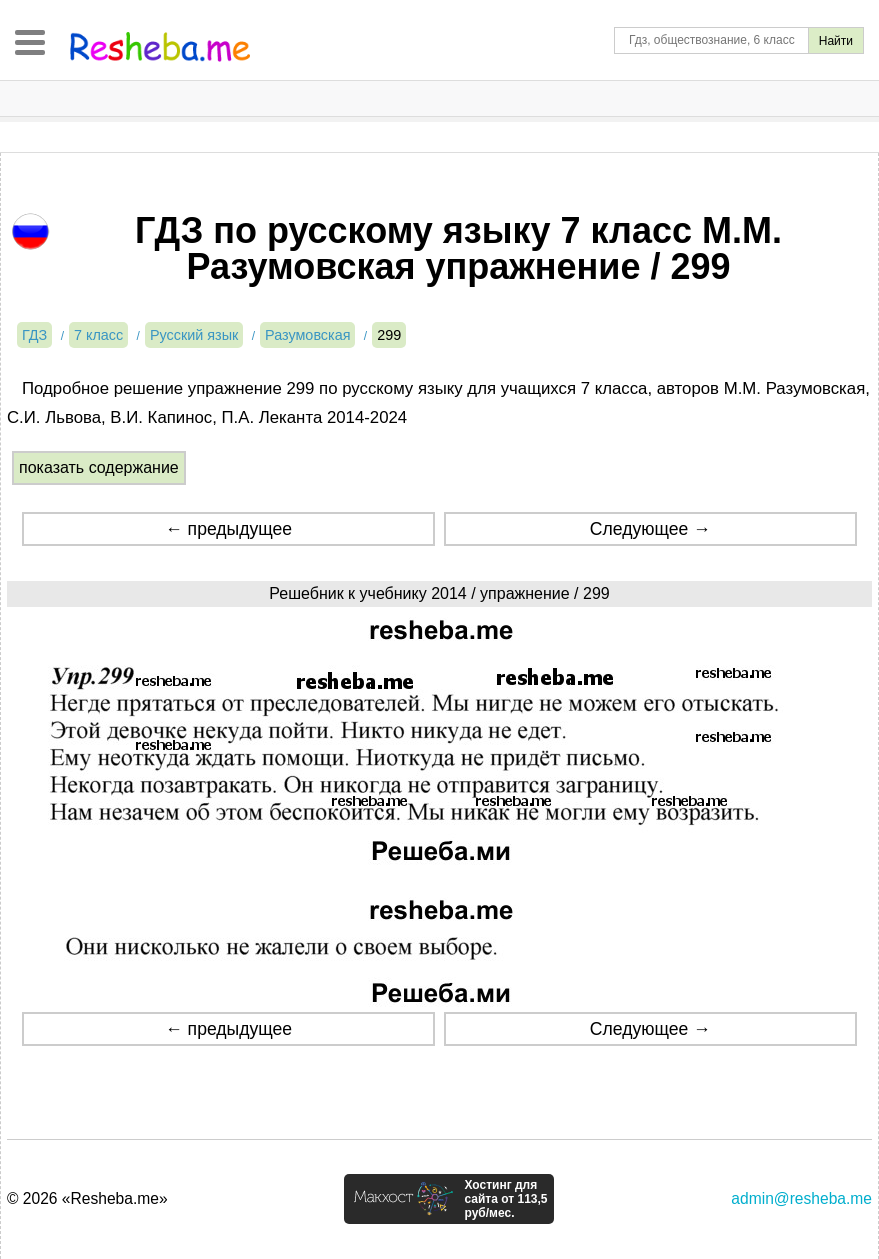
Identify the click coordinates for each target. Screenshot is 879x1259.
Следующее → (650, 529)
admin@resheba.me (801, 1198)
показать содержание (99, 467)
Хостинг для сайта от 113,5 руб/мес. (505, 1199)
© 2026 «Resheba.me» (87, 1198)
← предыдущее (228, 529)
